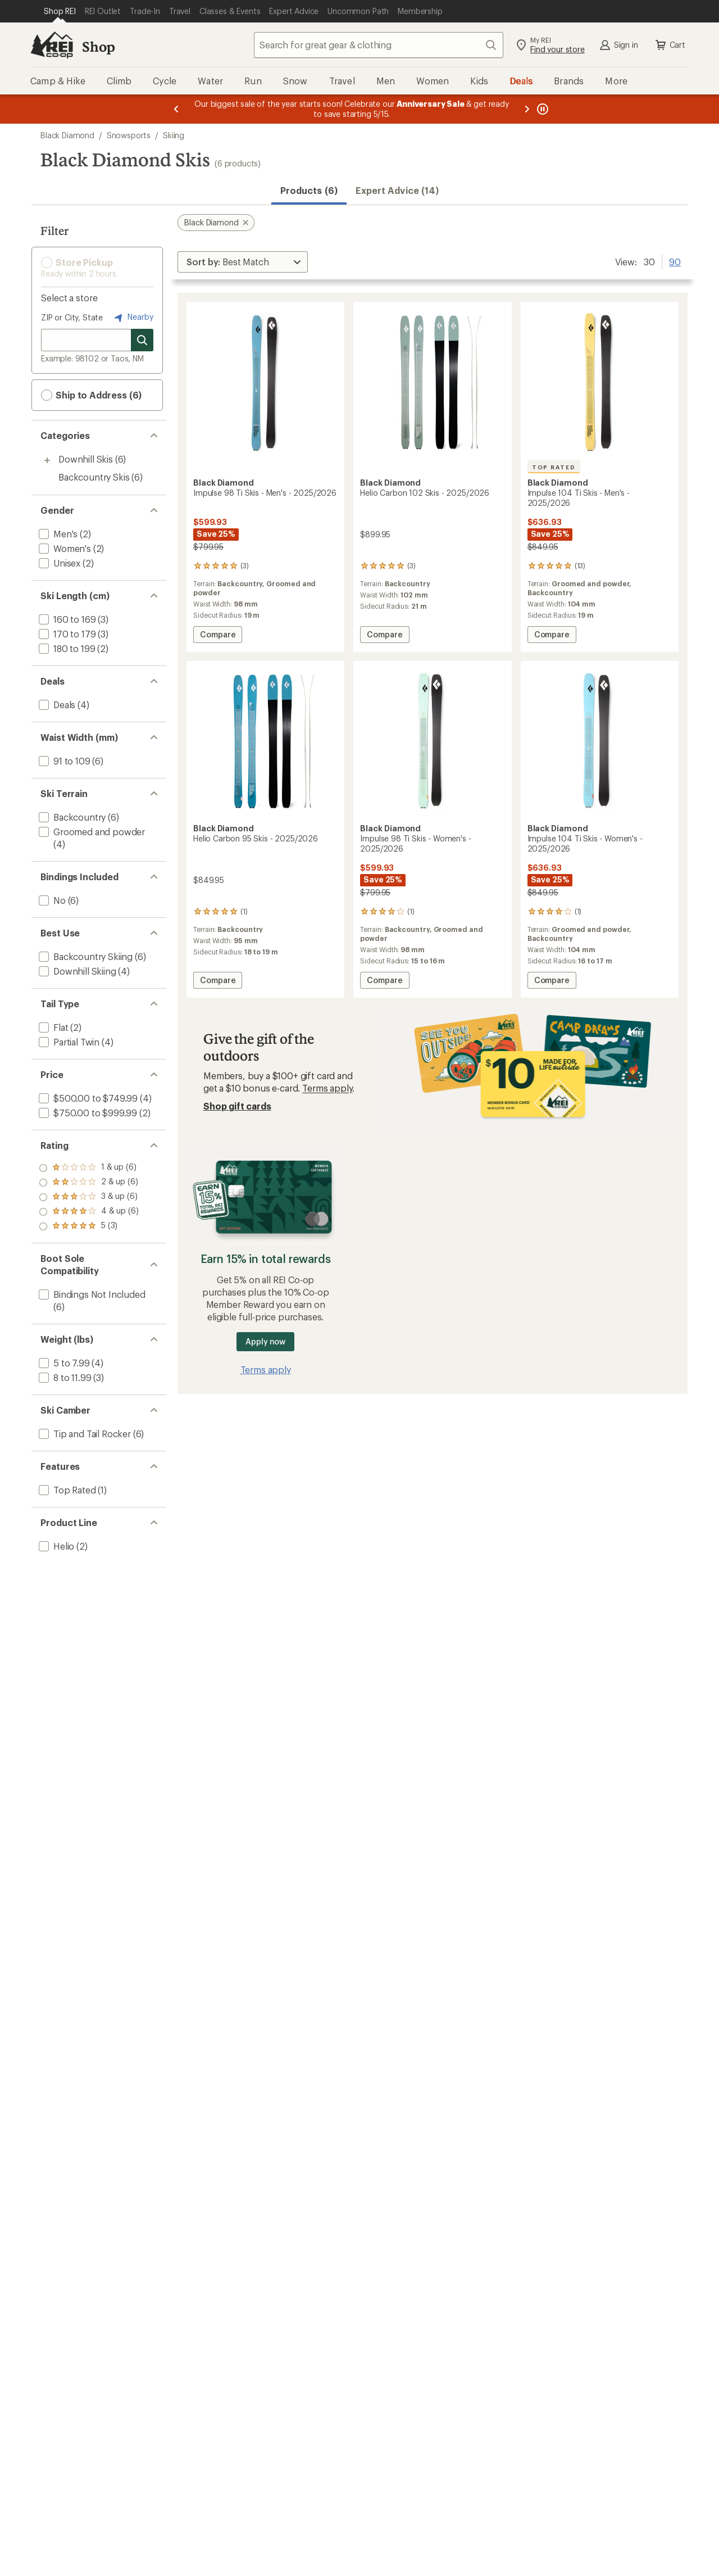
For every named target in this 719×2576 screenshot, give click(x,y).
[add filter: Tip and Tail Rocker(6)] (84, 1433)
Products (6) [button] (309, 190)
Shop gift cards (237, 1106)
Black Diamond (67, 135)
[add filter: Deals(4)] (56, 704)
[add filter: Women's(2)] (64, 548)
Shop (98, 46)
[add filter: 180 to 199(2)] (66, 648)
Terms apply (327, 1088)
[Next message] (527, 109)
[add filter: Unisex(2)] (58, 563)
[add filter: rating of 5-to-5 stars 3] (88, 1168)
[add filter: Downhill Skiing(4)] (76, 971)
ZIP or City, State (72, 317)
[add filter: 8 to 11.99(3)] (64, 1377)
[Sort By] (243, 262)
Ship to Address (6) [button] (91, 395)
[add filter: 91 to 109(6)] (63, 760)
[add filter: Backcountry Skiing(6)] (85, 956)
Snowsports (129, 135)
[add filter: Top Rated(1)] (66, 1489)
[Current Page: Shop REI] (59, 11)
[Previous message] (176, 109)
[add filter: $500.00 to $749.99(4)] (87, 1098)
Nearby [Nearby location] (132, 317)
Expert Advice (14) (397, 190)
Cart (669, 45)
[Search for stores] (142, 340)
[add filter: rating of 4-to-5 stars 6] (88, 1182)
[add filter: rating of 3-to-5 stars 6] (88, 1197)
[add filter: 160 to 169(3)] (66, 619)
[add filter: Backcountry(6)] (71, 817)
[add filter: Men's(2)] (57, 533)
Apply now (265, 1341)
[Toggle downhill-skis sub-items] (47, 460)
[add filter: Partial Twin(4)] (68, 1041)
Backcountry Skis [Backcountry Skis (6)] (93, 477)
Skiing (173, 135)
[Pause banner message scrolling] (541, 109)
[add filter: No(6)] (51, 900)
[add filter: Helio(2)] (55, 1546)
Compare (220, 636)
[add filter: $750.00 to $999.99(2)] (87, 1112)
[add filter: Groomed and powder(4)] (91, 831)
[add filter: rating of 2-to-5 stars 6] (88, 1212)
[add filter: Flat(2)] (52, 1027)
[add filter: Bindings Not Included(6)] (91, 1294)
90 (675, 261)
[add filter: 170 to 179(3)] (66, 633)
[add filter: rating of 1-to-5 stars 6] (88, 1226)
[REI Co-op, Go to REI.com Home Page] (51, 44)
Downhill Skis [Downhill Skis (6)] (85, 459)
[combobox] (378, 45)
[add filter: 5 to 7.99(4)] (63, 1362)
